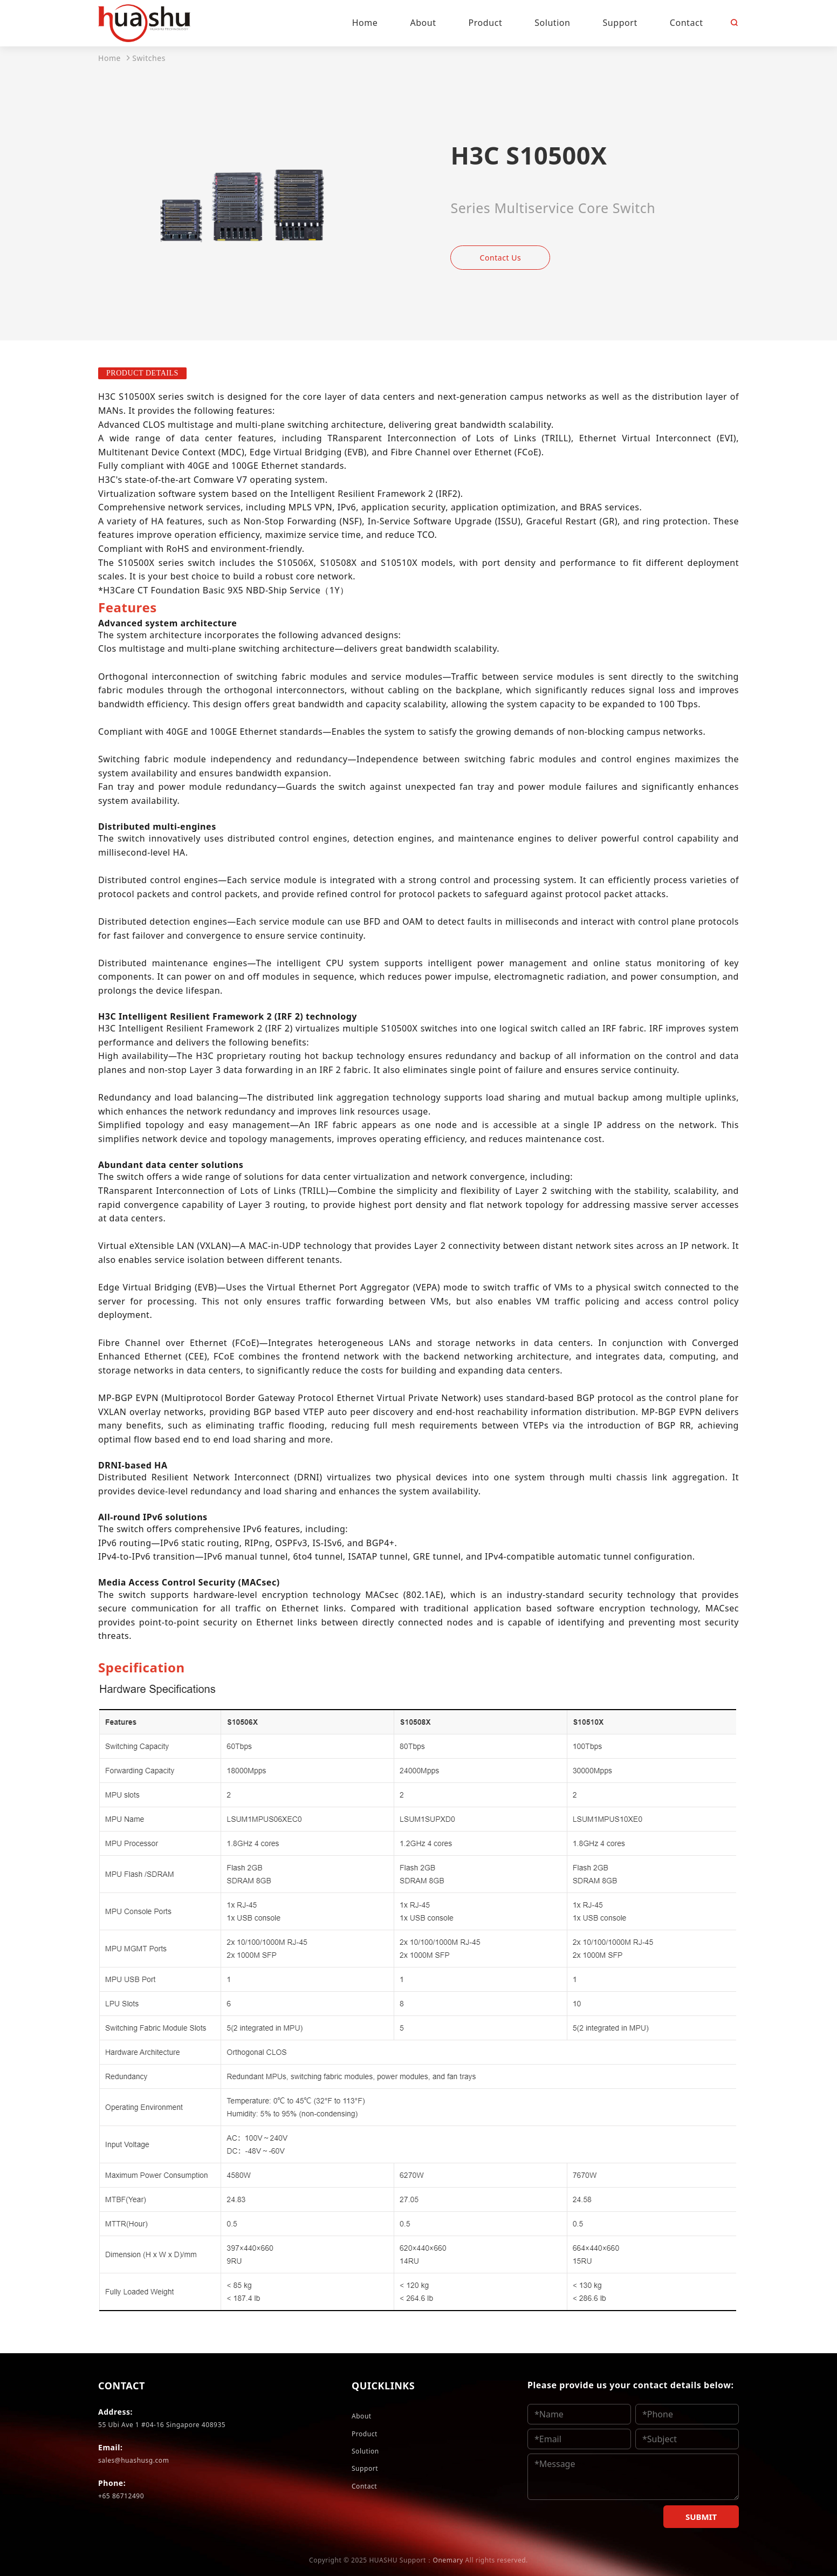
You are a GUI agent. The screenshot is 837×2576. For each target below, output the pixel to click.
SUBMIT (701, 2516)
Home (109, 58)
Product (365, 2433)
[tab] (127, 607)
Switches (149, 58)
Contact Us (501, 257)
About (362, 2416)
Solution (365, 2451)
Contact (364, 2486)
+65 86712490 (121, 2495)
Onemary (448, 2560)
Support (365, 2468)
